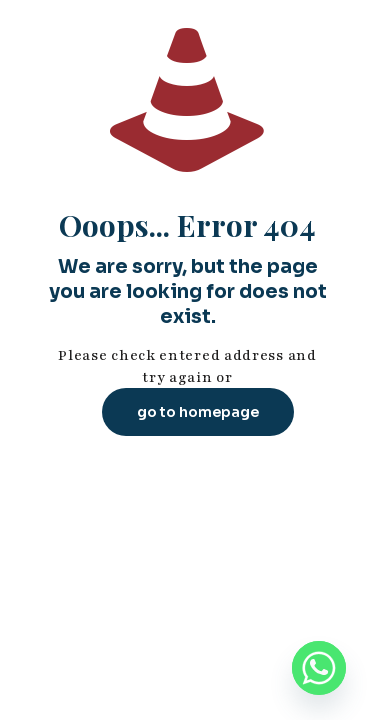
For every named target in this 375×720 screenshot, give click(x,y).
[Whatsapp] (319, 668)
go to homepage (198, 412)
